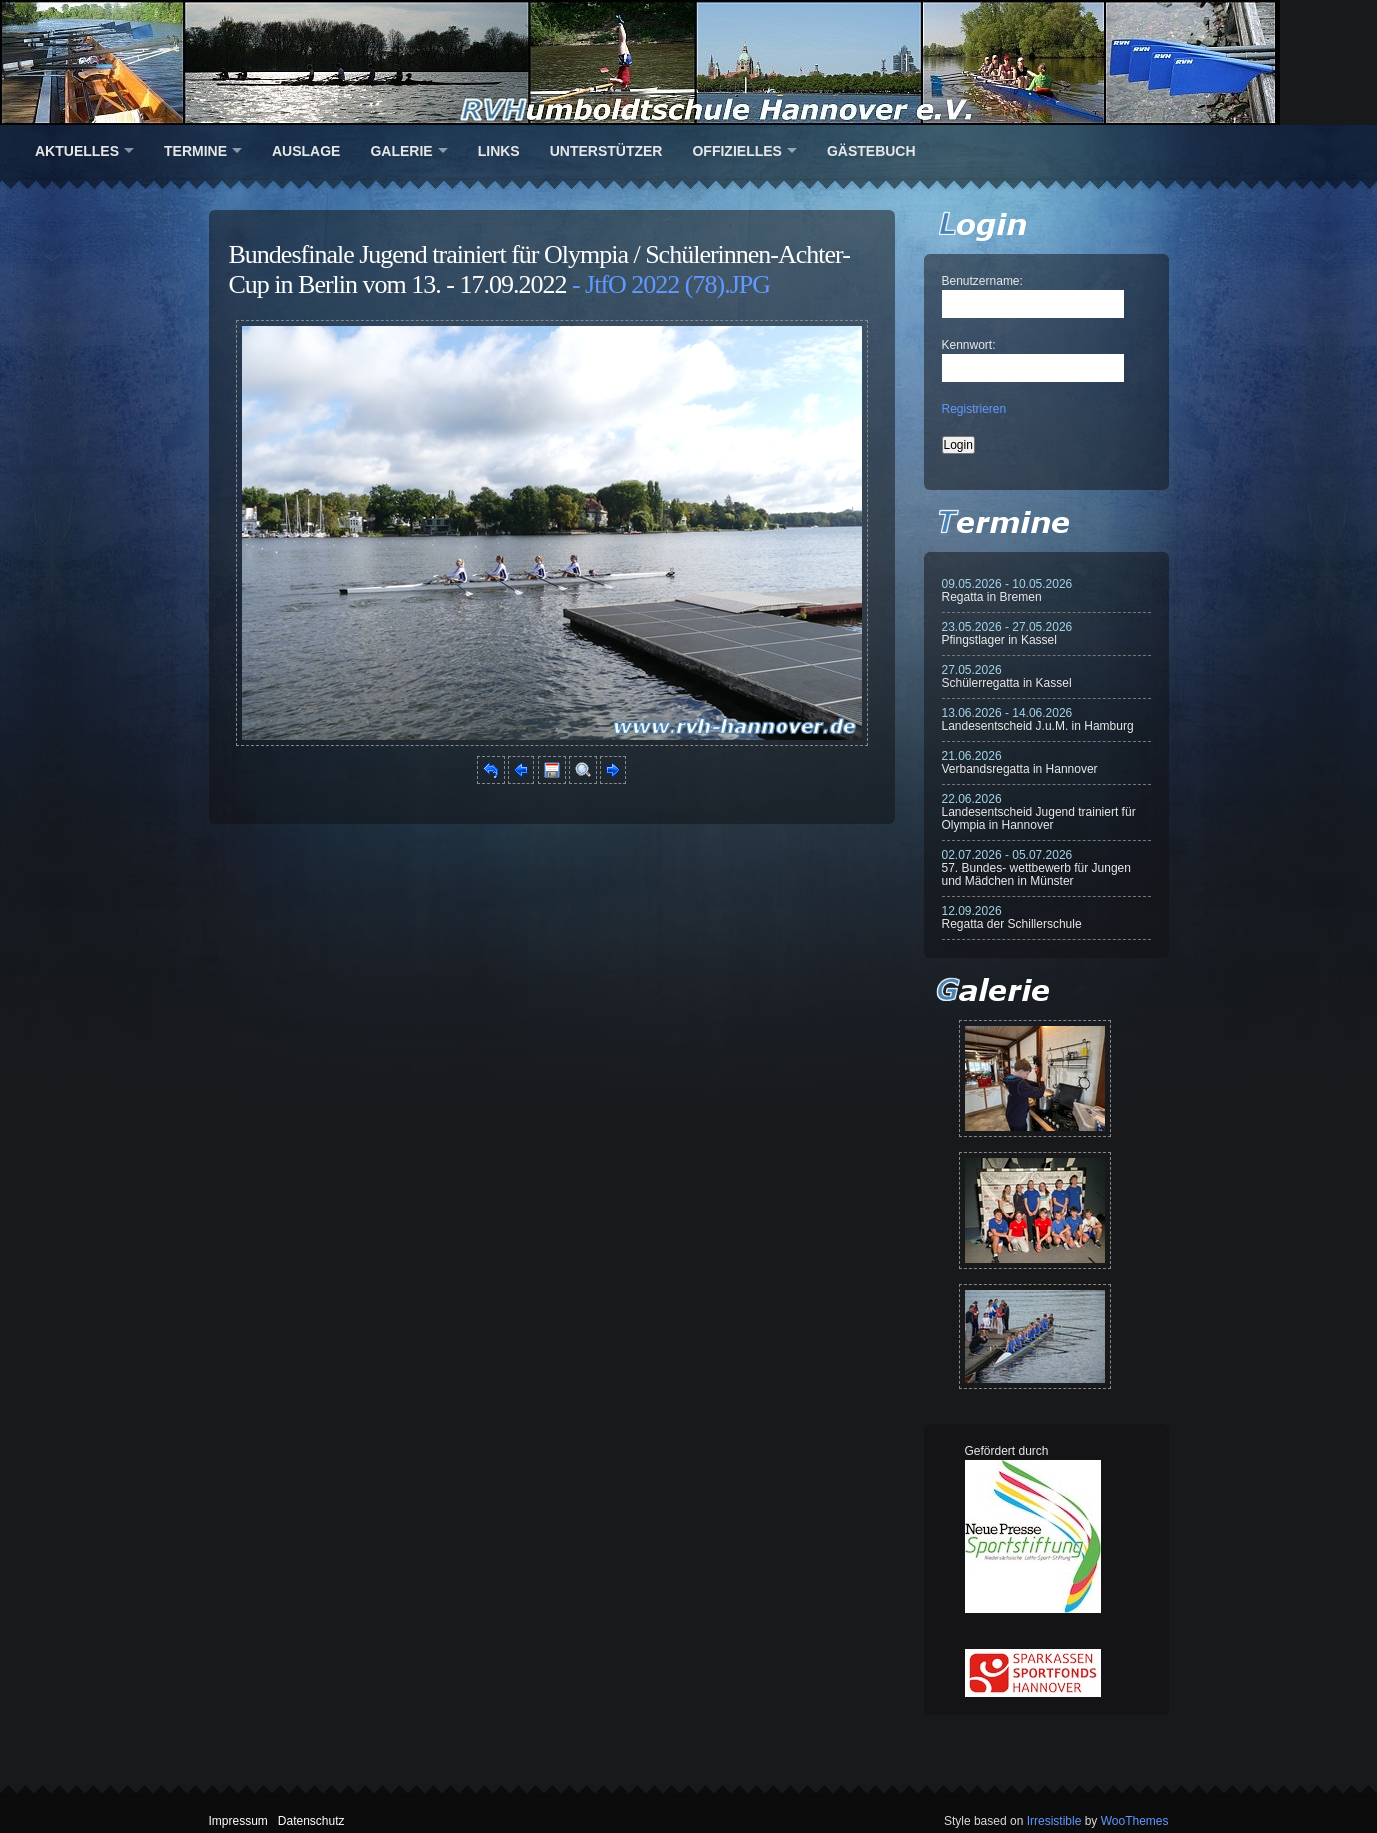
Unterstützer (606, 151)
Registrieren (974, 409)
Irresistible (1054, 1821)
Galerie (401, 151)
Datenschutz (311, 1821)
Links (499, 151)
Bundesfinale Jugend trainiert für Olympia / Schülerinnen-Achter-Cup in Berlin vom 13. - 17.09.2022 (539, 269)
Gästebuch (871, 151)
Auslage (306, 151)
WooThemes (1135, 1821)
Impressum (238, 1821)
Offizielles (736, 151)
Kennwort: (969, 345)
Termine (195, 151)
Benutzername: (982, 281)
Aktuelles (77, 151)
